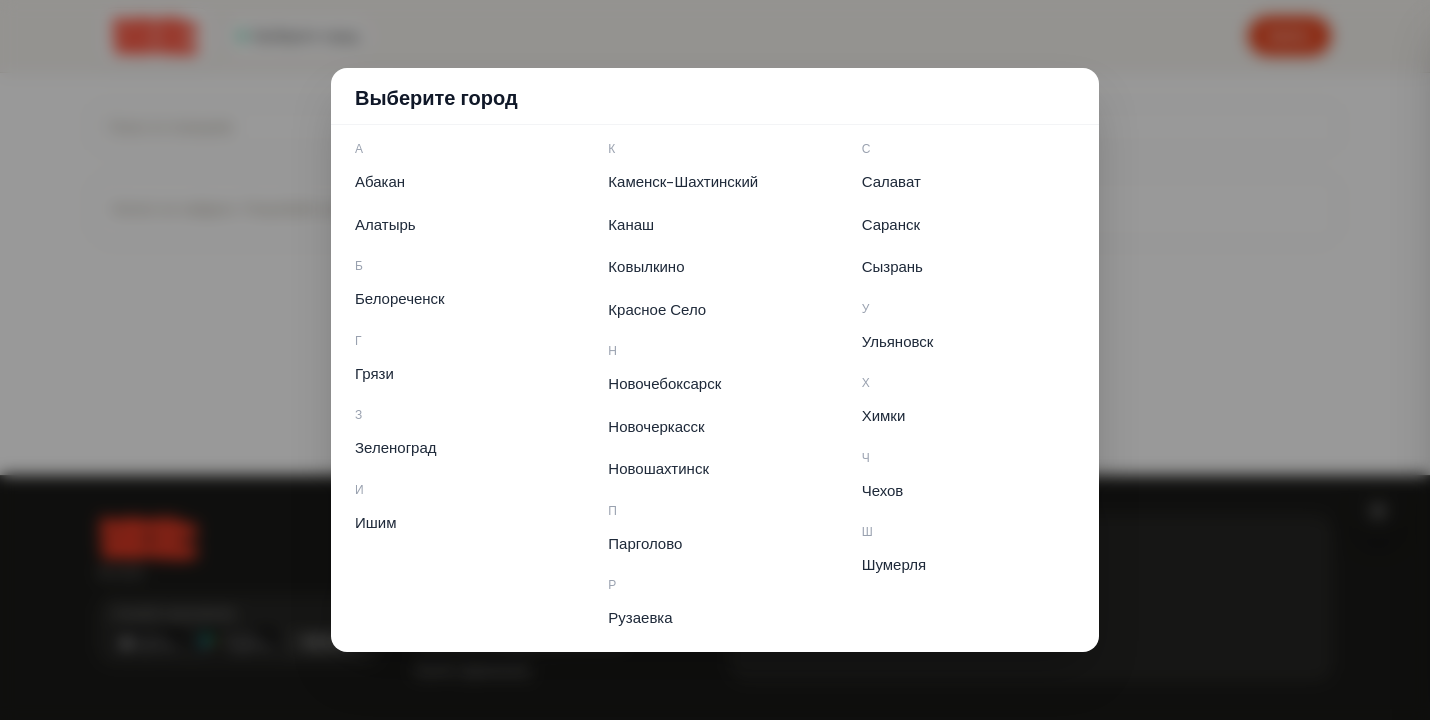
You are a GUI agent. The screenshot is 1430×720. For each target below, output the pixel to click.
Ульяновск (898, 342)
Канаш (631, 225)
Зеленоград (396, 448)
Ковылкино (646, 267)
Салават (891, 182)
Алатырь (385, 225)
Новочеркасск (656, 427)
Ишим (376, 523)
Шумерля (894, 565)
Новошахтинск (658, 469)
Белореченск (400, 299)
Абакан (380, 182)
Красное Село (657, 310)
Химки (884, 416)
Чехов (883, 491)
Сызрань (892, 267)
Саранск (891, 225)
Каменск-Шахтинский (683, 182)
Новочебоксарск (664, 384)
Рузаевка (640, 618)
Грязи (374, 374)
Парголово (645, 544)
